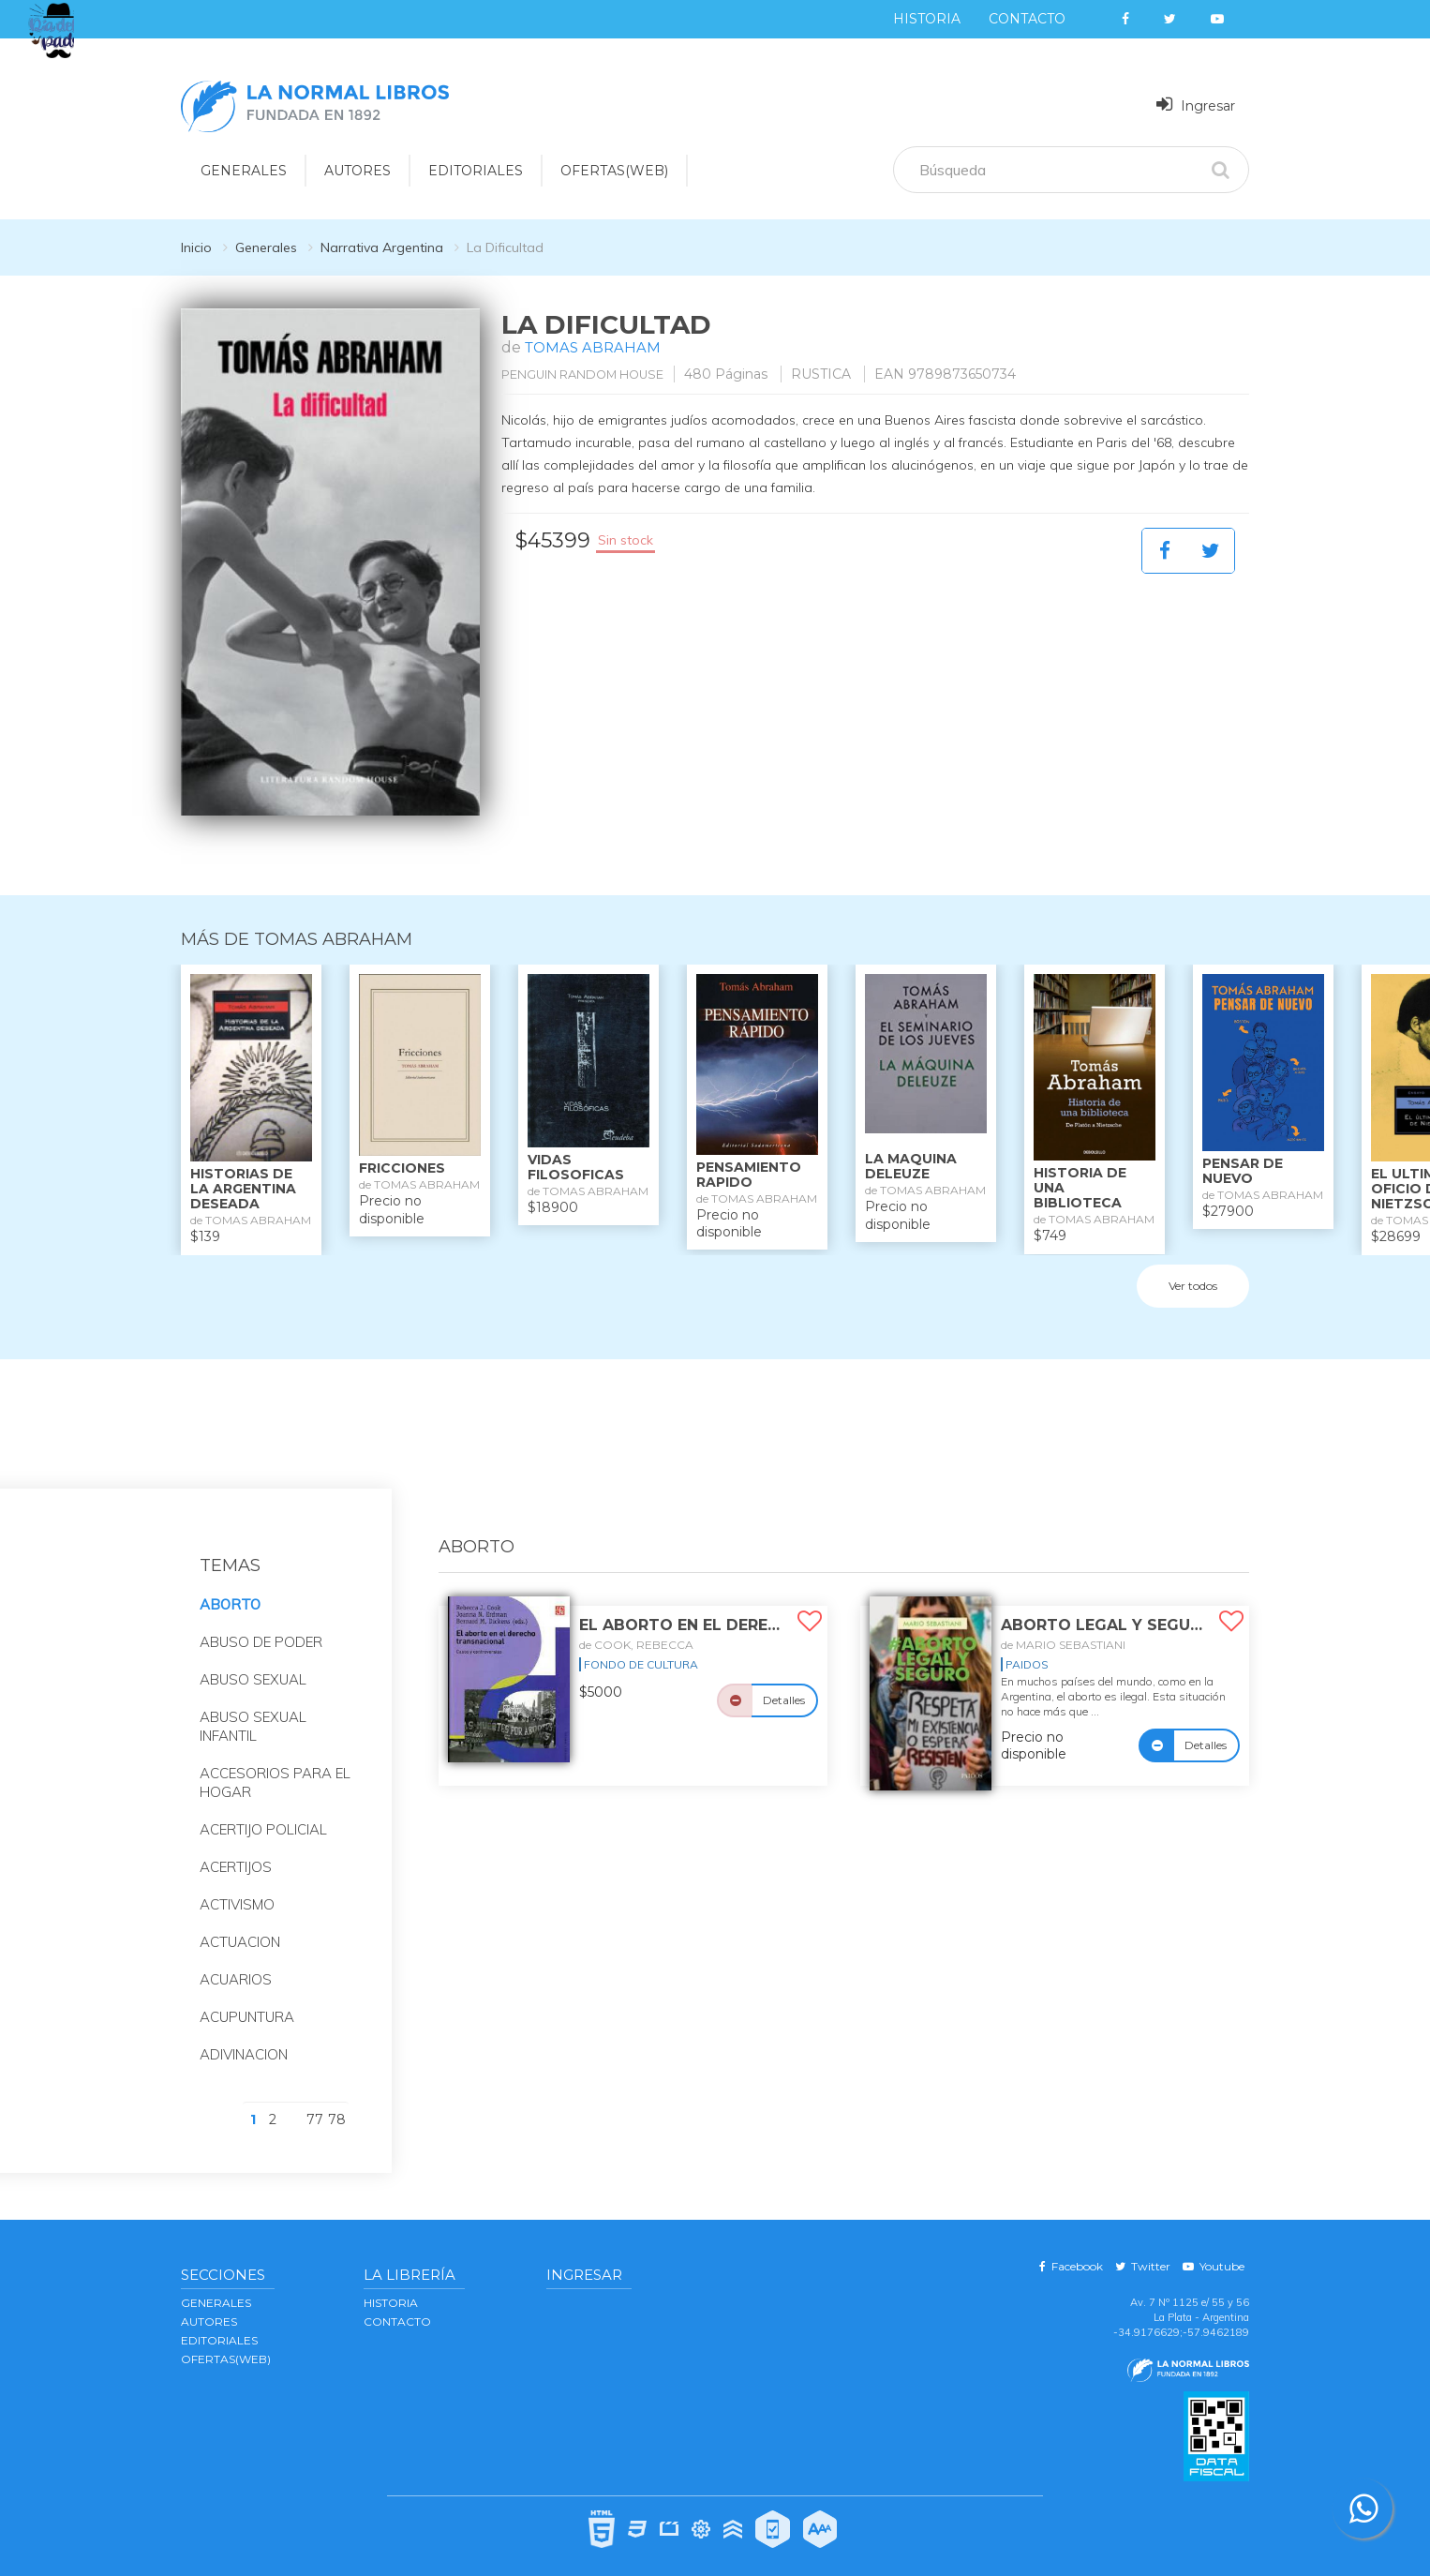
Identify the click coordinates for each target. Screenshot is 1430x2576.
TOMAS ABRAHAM (595, 347)
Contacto (1027, 18)
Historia (927, 18)
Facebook (1071, 2247)
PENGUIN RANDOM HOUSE (597, 374)
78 (337, 2100)
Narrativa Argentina (381, 247)
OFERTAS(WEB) (614, 170)
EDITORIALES (219, 2321)
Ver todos (1193, 1267)
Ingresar (1195, 104)
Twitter (1142, 2247)
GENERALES (216, 2284)
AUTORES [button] (357, 170)
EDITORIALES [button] (475, 170)
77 (314, 2100)
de (636, 1626)
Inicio (196, 247)
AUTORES (209, 2303)
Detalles (784, 1681)
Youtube (1213, 2247)
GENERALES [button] (244, 170)
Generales (266, 247)
